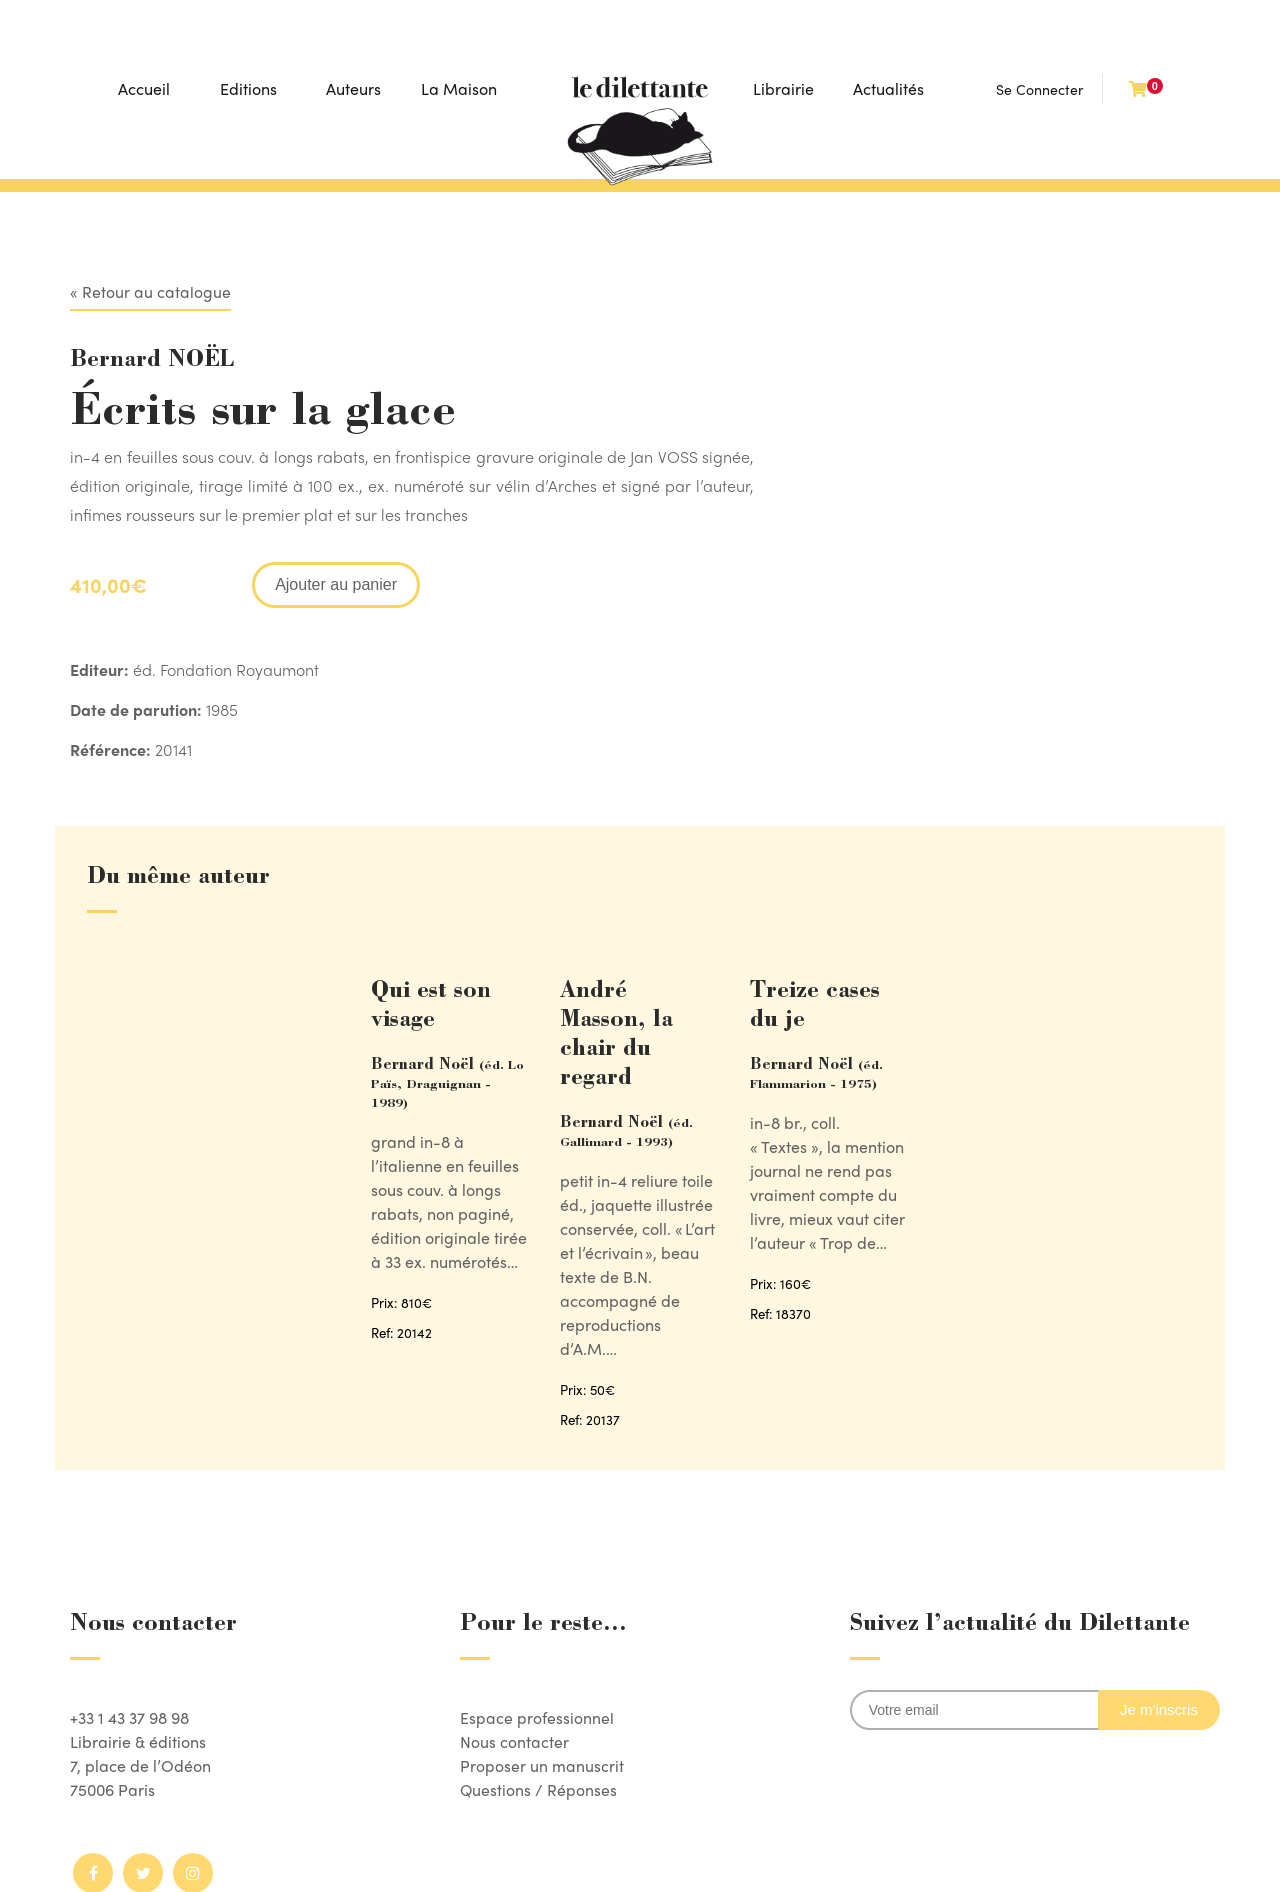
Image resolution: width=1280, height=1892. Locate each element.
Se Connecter (1039, 89)
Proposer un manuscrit (542, 1765)
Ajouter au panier (336, 584)
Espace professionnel (537, 1717)
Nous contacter (514, 1741)
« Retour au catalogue (150, 291)
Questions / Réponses (539, 1789)
